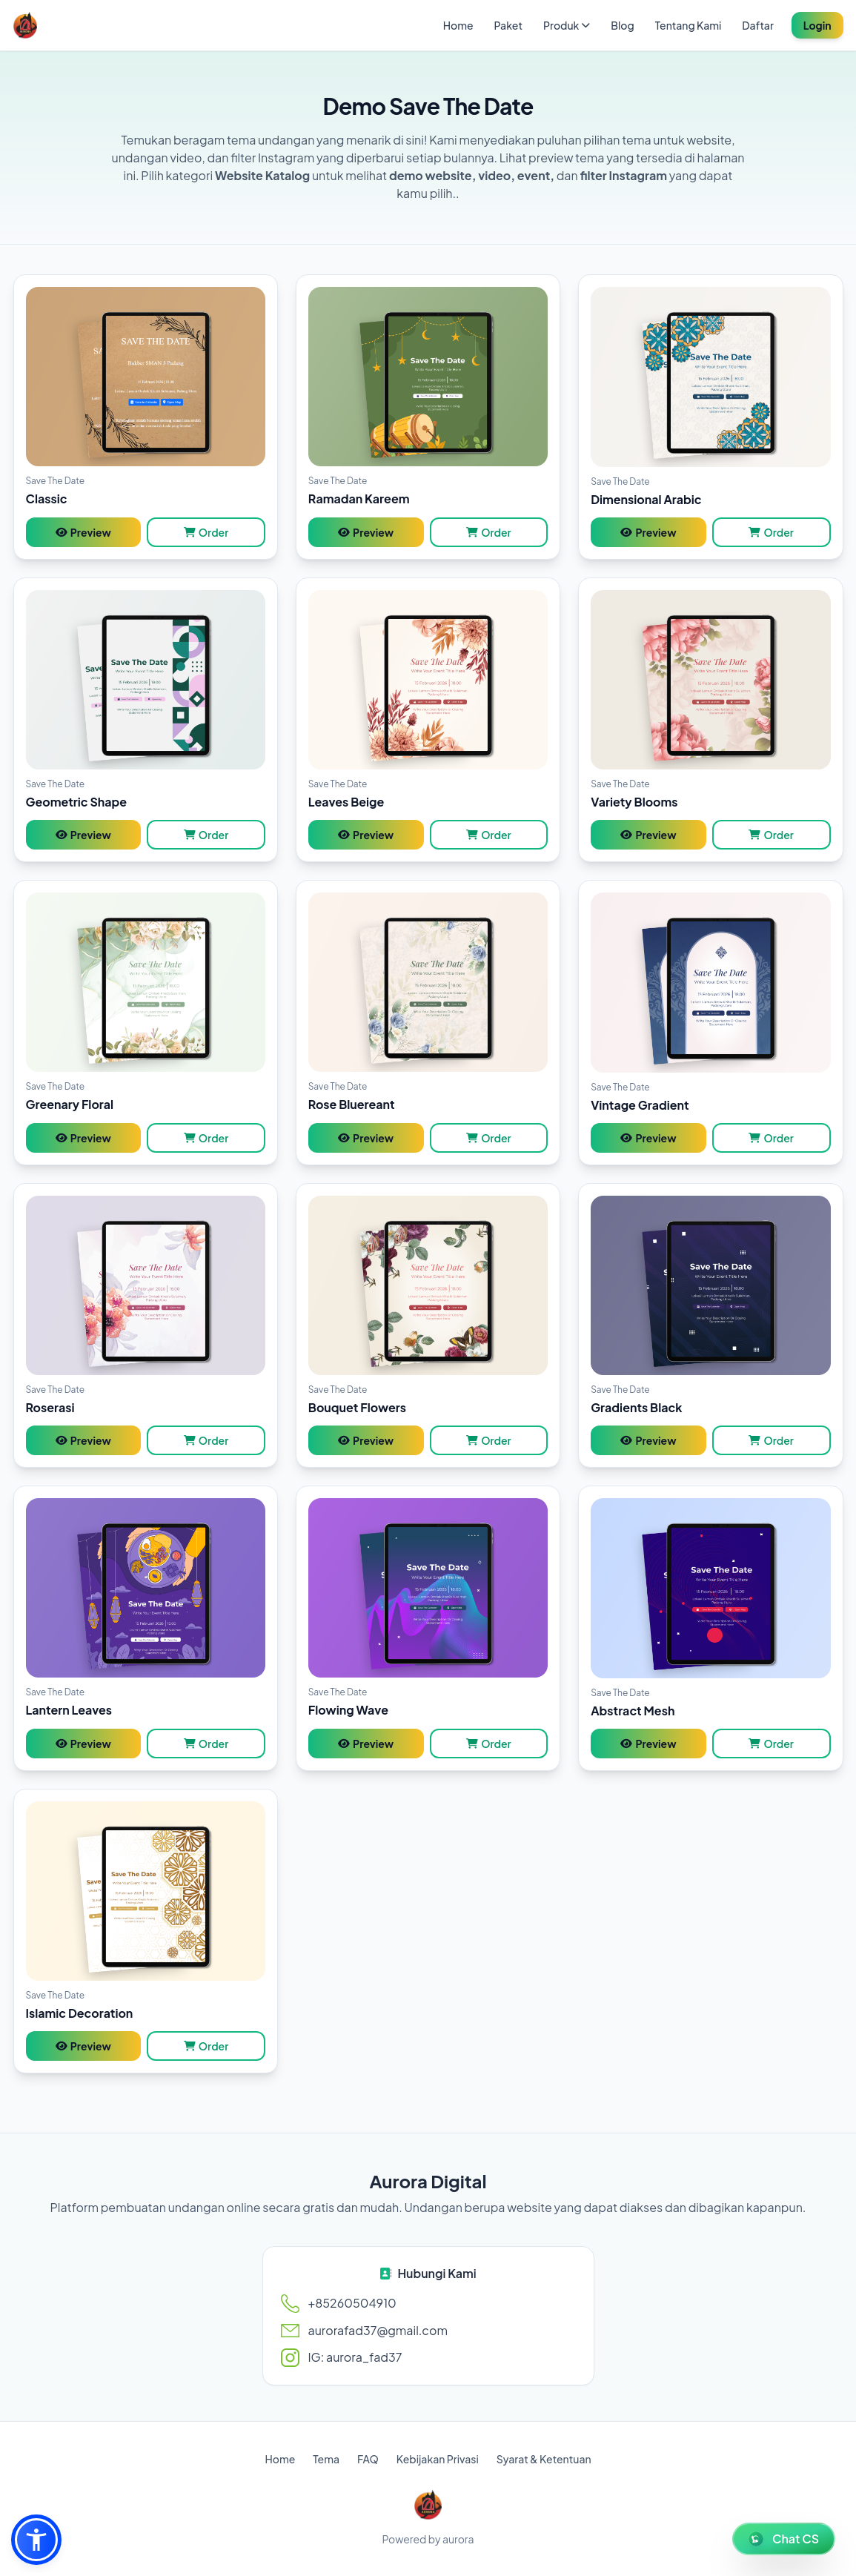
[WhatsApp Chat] (783, 2539)
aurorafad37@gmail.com (378, 2330)
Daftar (757, 25)
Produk (566, 25)
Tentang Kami (688, 25)
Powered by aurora (428, 2539)
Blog (622, 25)
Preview (83, 532)
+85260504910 (352, 2303)
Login (817, 25)
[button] (36, 2539)
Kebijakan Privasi (438, 2459)
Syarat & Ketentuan (544, 2459)
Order (206, 532)
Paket (508, 25)
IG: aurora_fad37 (355, 2357)
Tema (326, 2459)
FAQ (368, 2459)
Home (458, 25)
